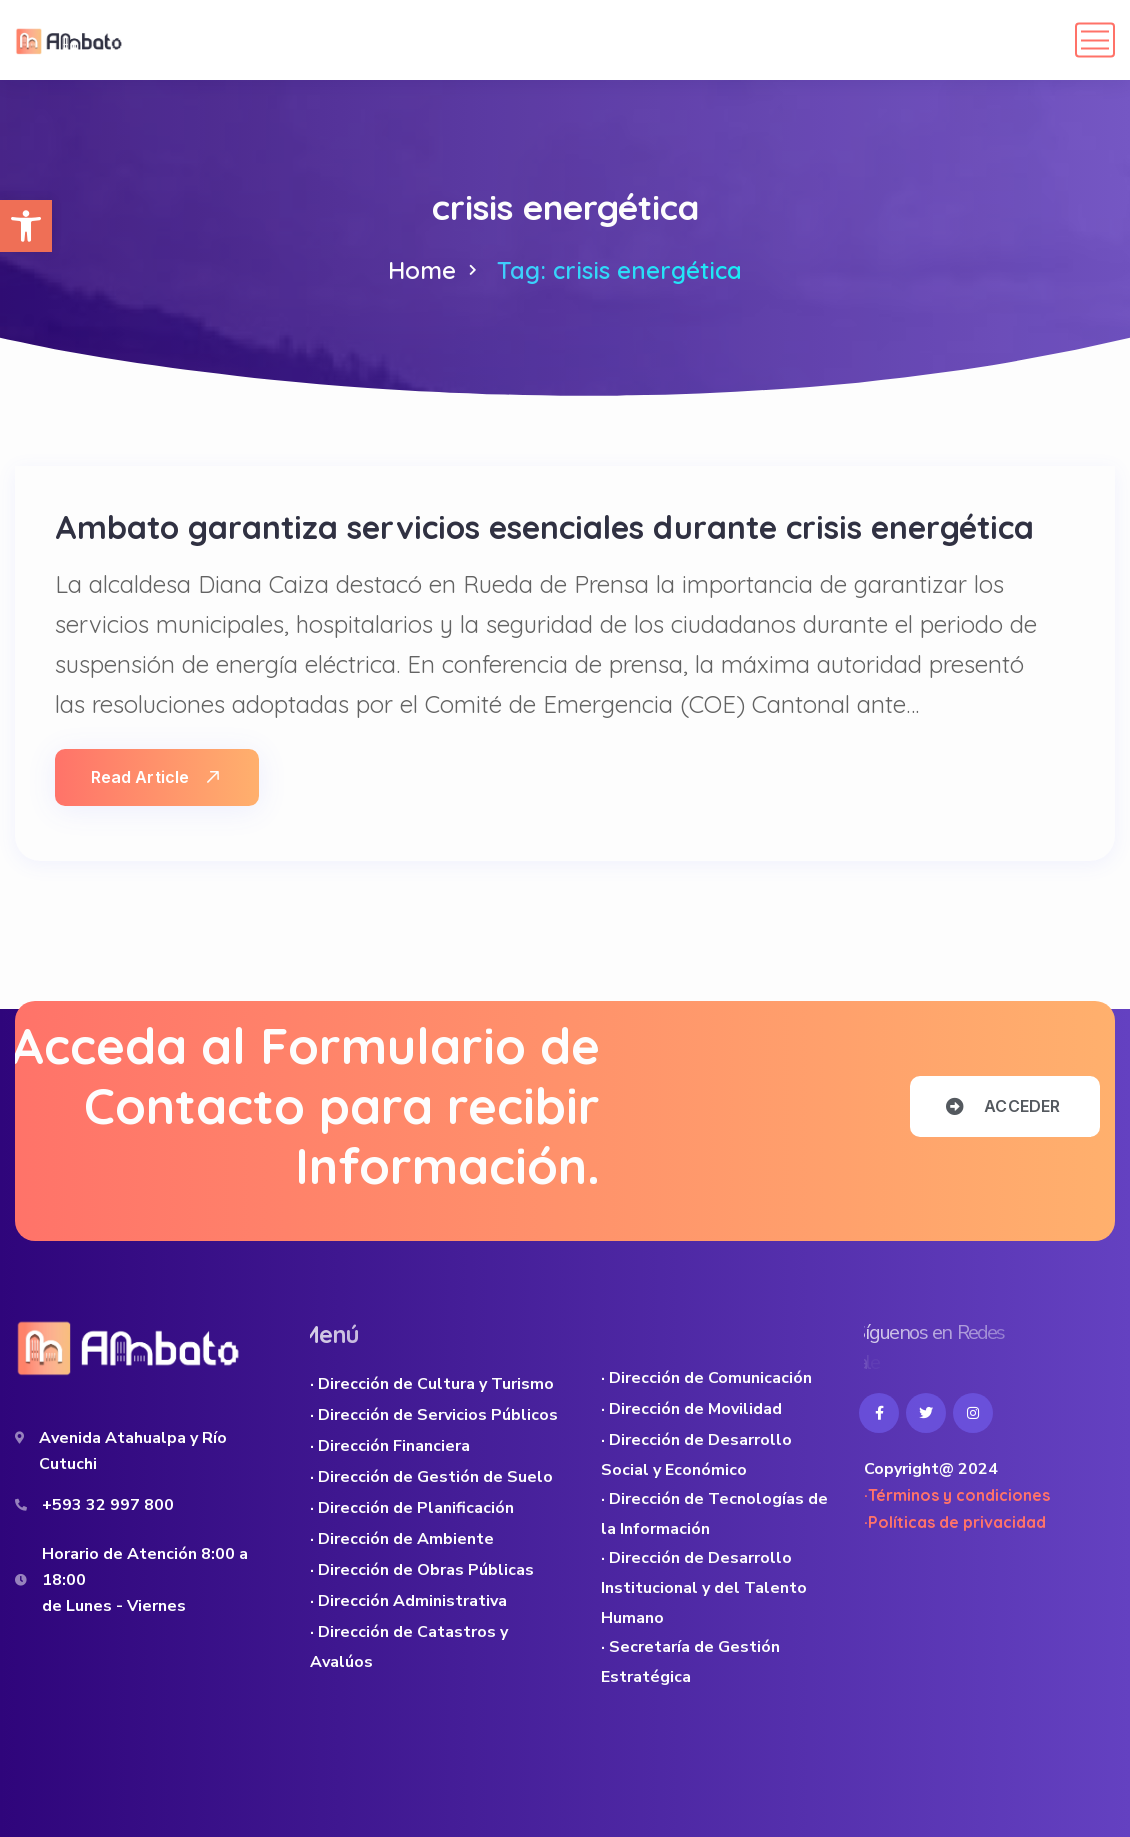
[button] (26, 226)
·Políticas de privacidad (955, 1522)
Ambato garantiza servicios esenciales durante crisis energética (544, 527)
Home (422, 270)
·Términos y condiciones (957, 1495)
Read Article (155, 777)
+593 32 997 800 (108, 1505)
